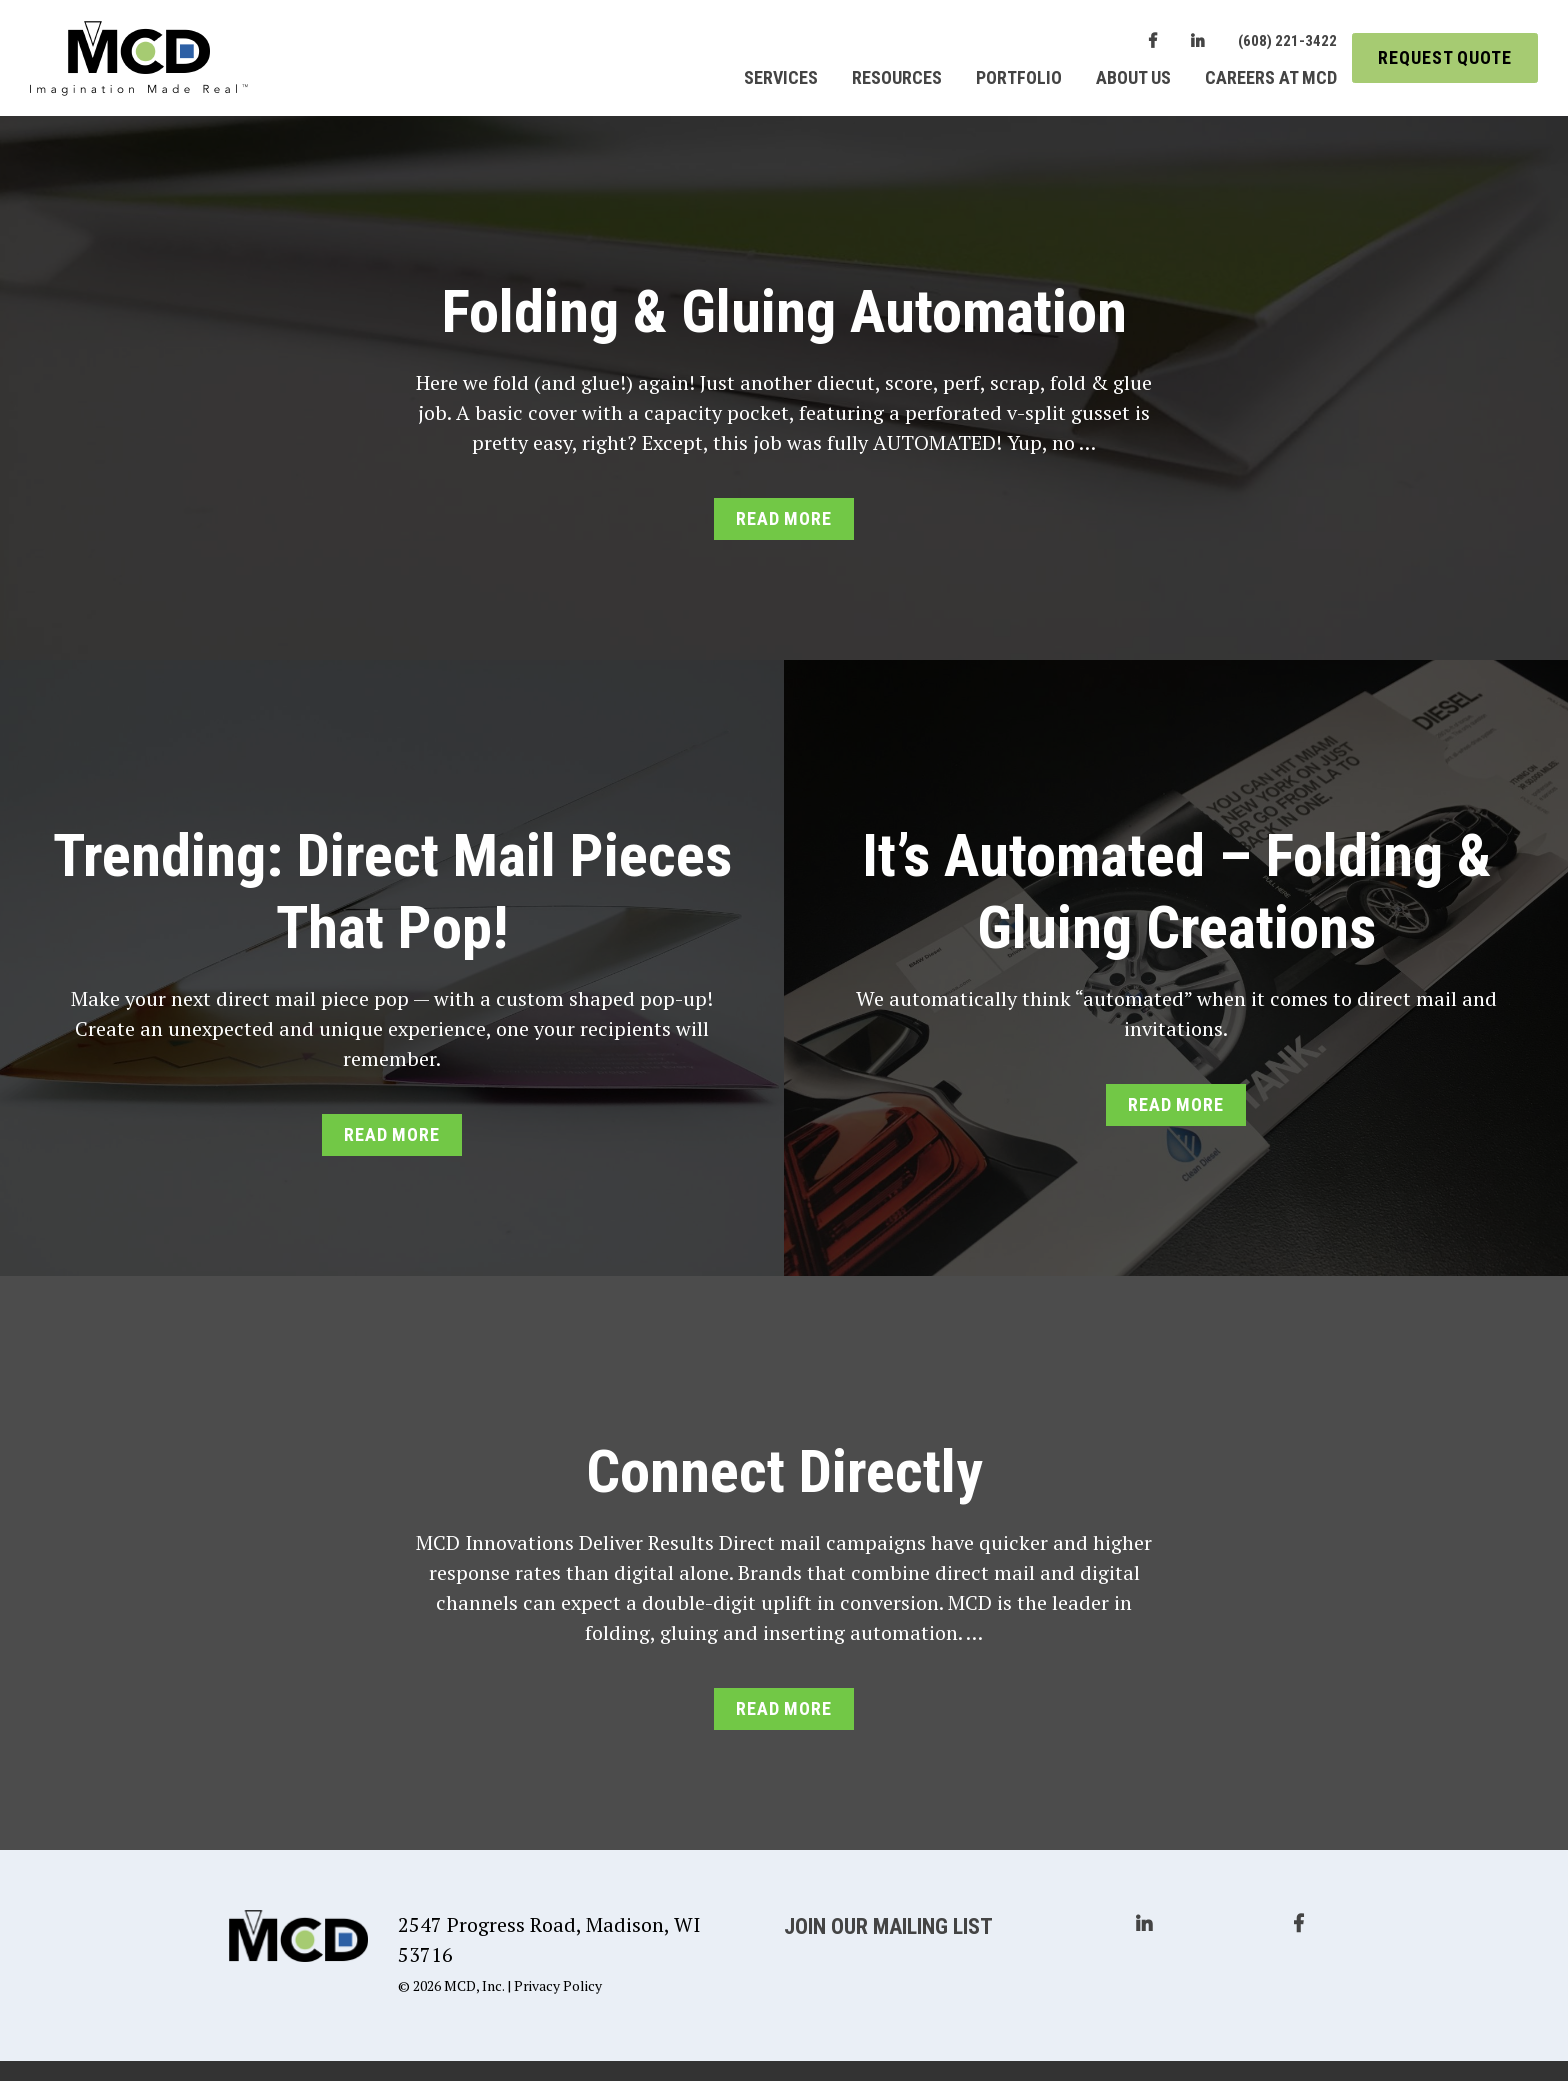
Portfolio (1019, 77)
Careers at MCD (1271, 77)
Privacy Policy (558, 1985)
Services (781, 77)
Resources (897, 77)
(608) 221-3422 (1287, 41)
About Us (1133, 77)
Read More (784, 518)
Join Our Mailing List (888, 1926)
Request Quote (1445, 57)
